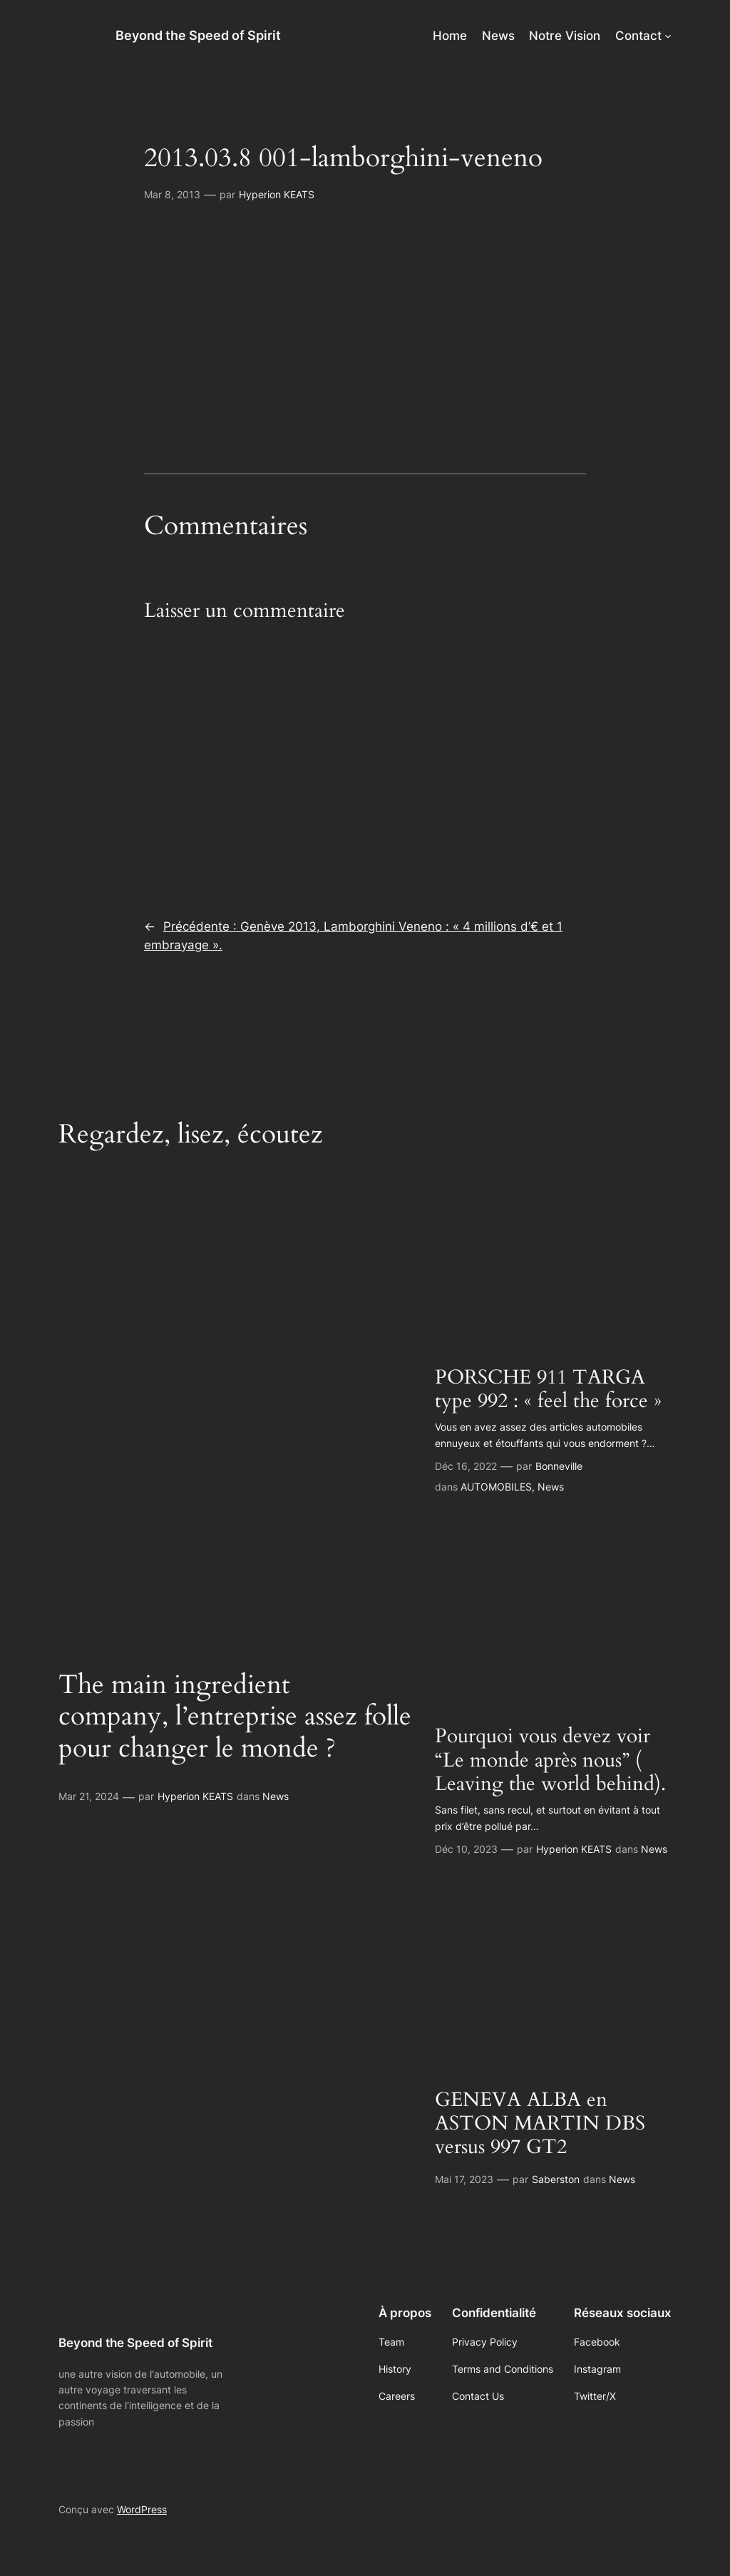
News (275, 1796)
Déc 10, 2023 (466, 1849)
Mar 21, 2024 (88, 1796)
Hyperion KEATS (276, 194)
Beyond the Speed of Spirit (198, 35)
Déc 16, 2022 (466, 1466)
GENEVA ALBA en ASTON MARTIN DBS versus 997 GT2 (540, 2123)
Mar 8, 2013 (172, 194)
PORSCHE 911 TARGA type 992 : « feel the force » (548, 1389)
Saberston (556, 2179)
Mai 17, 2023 (464, 2179)
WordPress (142, 2509)
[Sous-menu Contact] (668, 35)
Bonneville (558, 1466)
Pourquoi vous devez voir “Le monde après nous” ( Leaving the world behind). (550, 1759)
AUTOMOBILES (496, 1487)
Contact (638, 36)
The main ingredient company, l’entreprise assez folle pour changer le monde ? (234, 1717)
